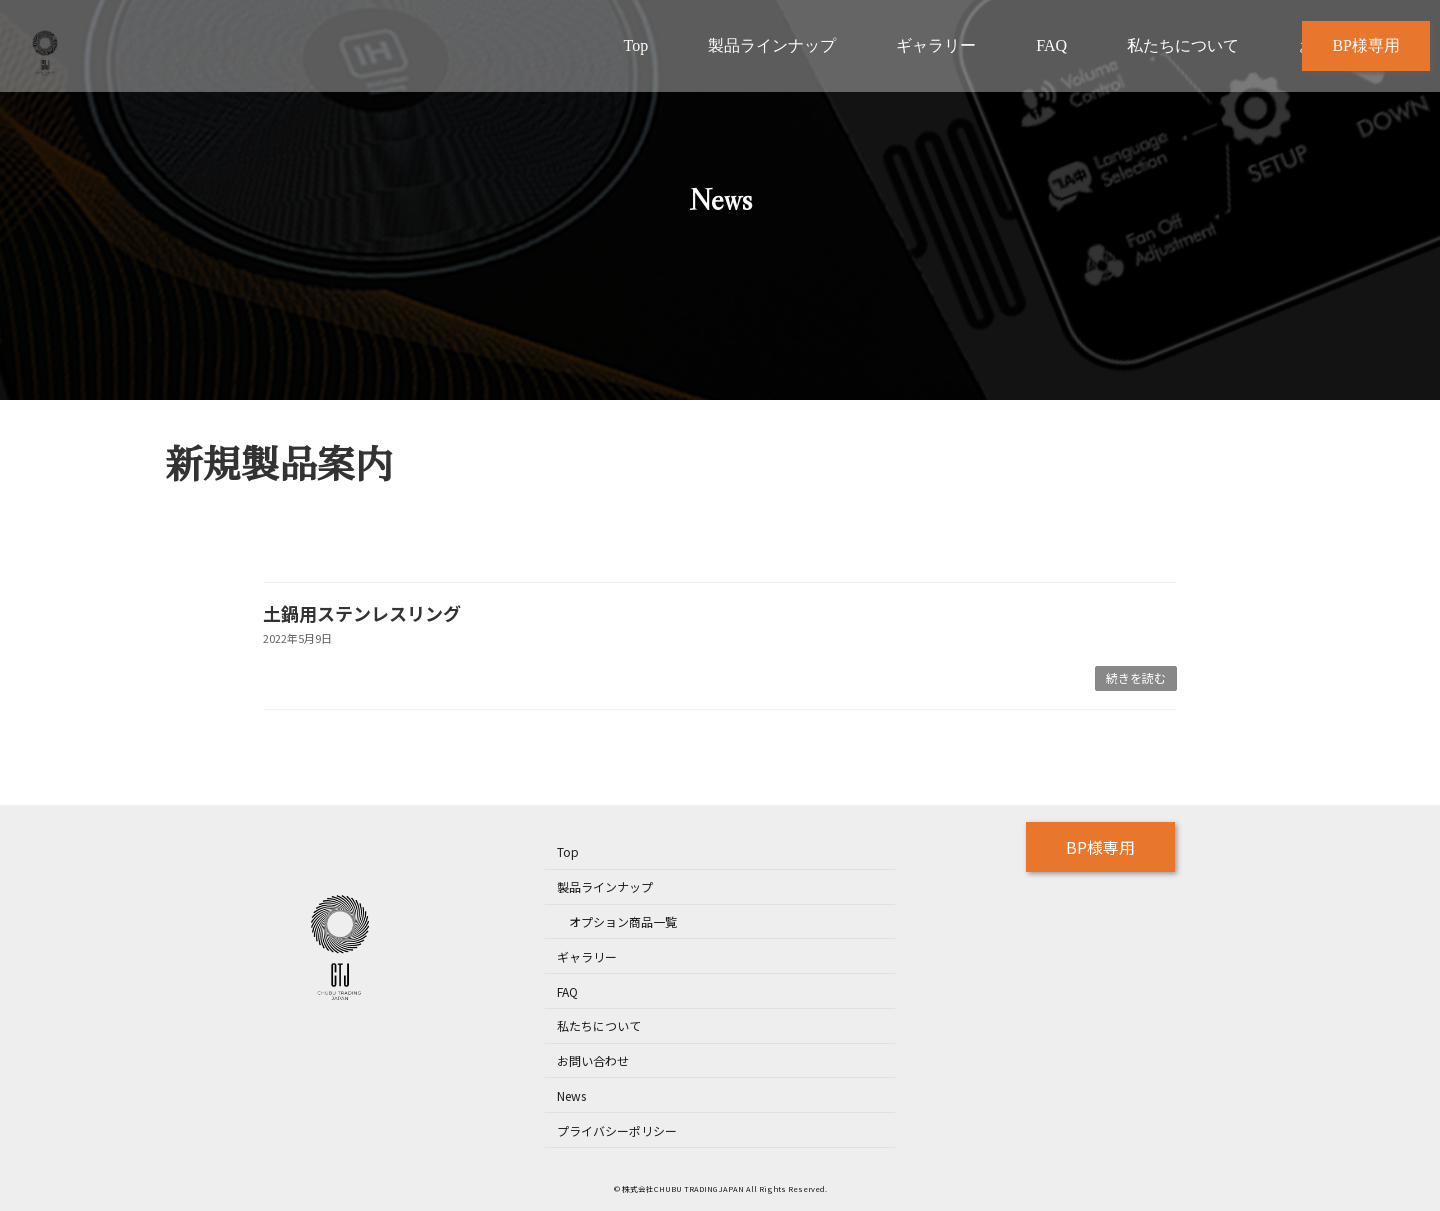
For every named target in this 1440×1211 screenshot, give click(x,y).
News (571, 1095)
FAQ (567, 991)
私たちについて (599, 1026)
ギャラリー (587, 956)
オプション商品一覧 (623, 921)
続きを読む (1136, 677)
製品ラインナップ (605, 887)
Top (568, 852)
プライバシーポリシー (617, 1130)
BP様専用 (1100, 847)
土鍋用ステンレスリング (362, 613)
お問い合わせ (593, 1060)
